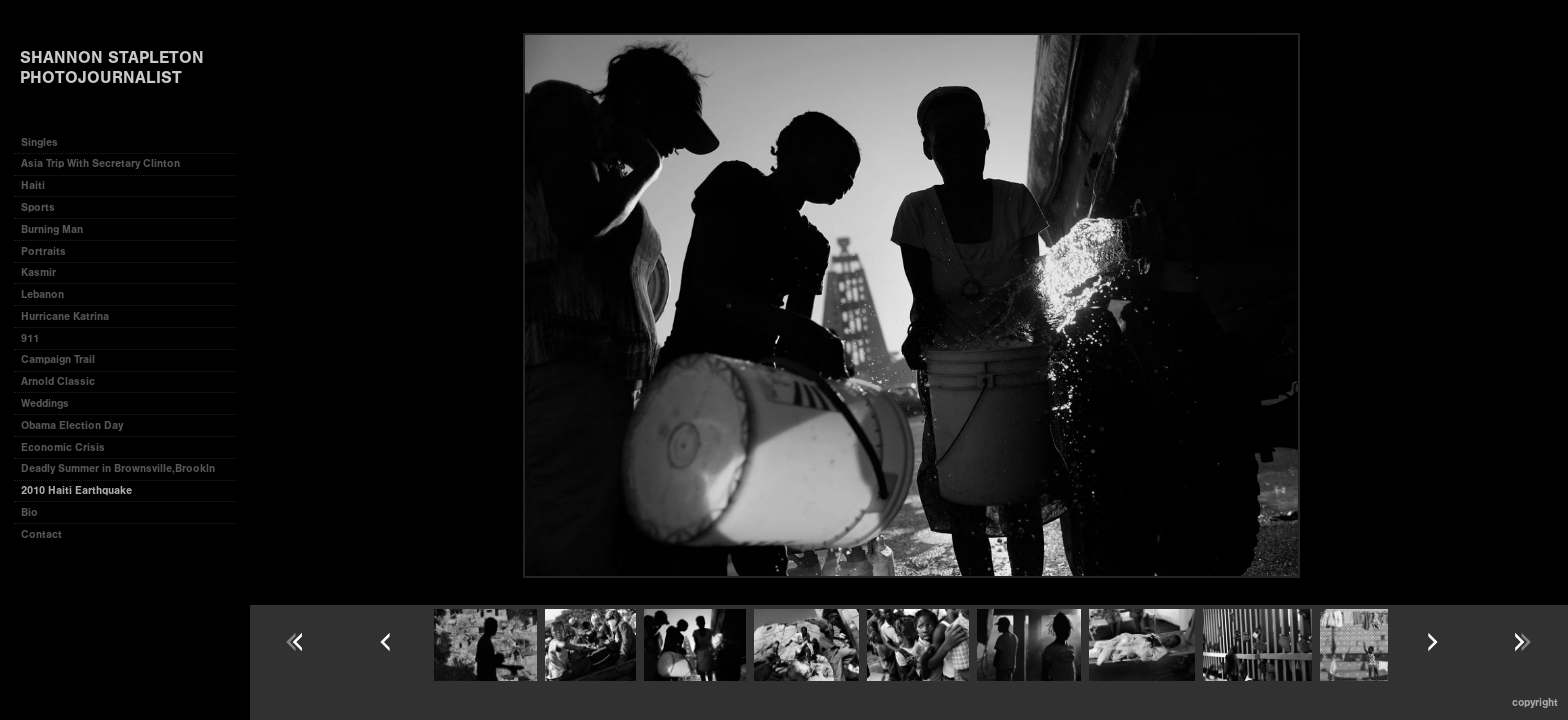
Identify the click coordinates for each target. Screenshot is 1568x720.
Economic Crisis (63, 447)
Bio (29, 512)
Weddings (45, 403)
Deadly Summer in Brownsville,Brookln (118, 468)
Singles (39, 142)
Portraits (43, 251)
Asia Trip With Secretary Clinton (100, 163)
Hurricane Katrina (65, 316)
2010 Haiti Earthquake (76, 490)
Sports (38, 207)
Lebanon (42, 294)
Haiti (33, 185)
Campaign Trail (58, 359)
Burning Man (52, 229)
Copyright (1535, 702)
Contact (41, 534)
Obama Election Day (72, 425)
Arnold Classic (58, 381)
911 (30, 338)
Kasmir (38, 272)
